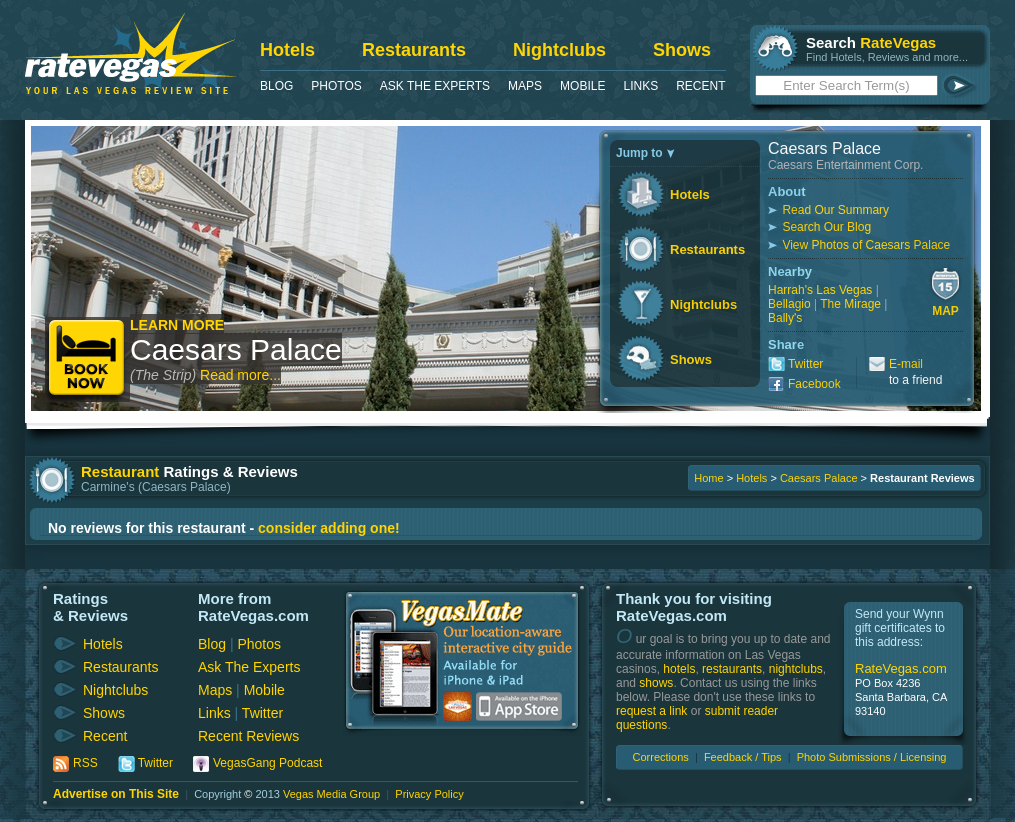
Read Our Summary (835, 210)
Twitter (805, 364)
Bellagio (789, 304)
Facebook (814, 384)
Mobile (582, 86)
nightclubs (796, 669)
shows (656, 683)
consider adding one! (329, 528)
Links (640, 86)
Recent (700, 86)
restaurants (732, 669)
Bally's (785, 318)
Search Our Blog (826, 227)
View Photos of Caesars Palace (866, 245)
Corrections (661, 757)
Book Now (87, 359)
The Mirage (850, 304)
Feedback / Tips (743, 757)
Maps (525, 86)
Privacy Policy (429, 794)
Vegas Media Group (331, 794)
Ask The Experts (435, 86)
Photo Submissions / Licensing (872, 757)
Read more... (240, 375)
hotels (679, 669)
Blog (276, 86)
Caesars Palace (236, 349)
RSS (85, 763)
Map (945, 311)
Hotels (287, 50)
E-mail (906, 364)
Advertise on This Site (116, 794)
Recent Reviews (248, 736)
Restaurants (414, 50)
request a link (651, 711)
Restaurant (120, 471)
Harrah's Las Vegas (820, 290)
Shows (682, 50)
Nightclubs (559, 50)
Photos (336, 86)
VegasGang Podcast (267, 763)
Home (708, 478)
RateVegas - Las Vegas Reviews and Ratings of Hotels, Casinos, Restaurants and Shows (130, 53)
